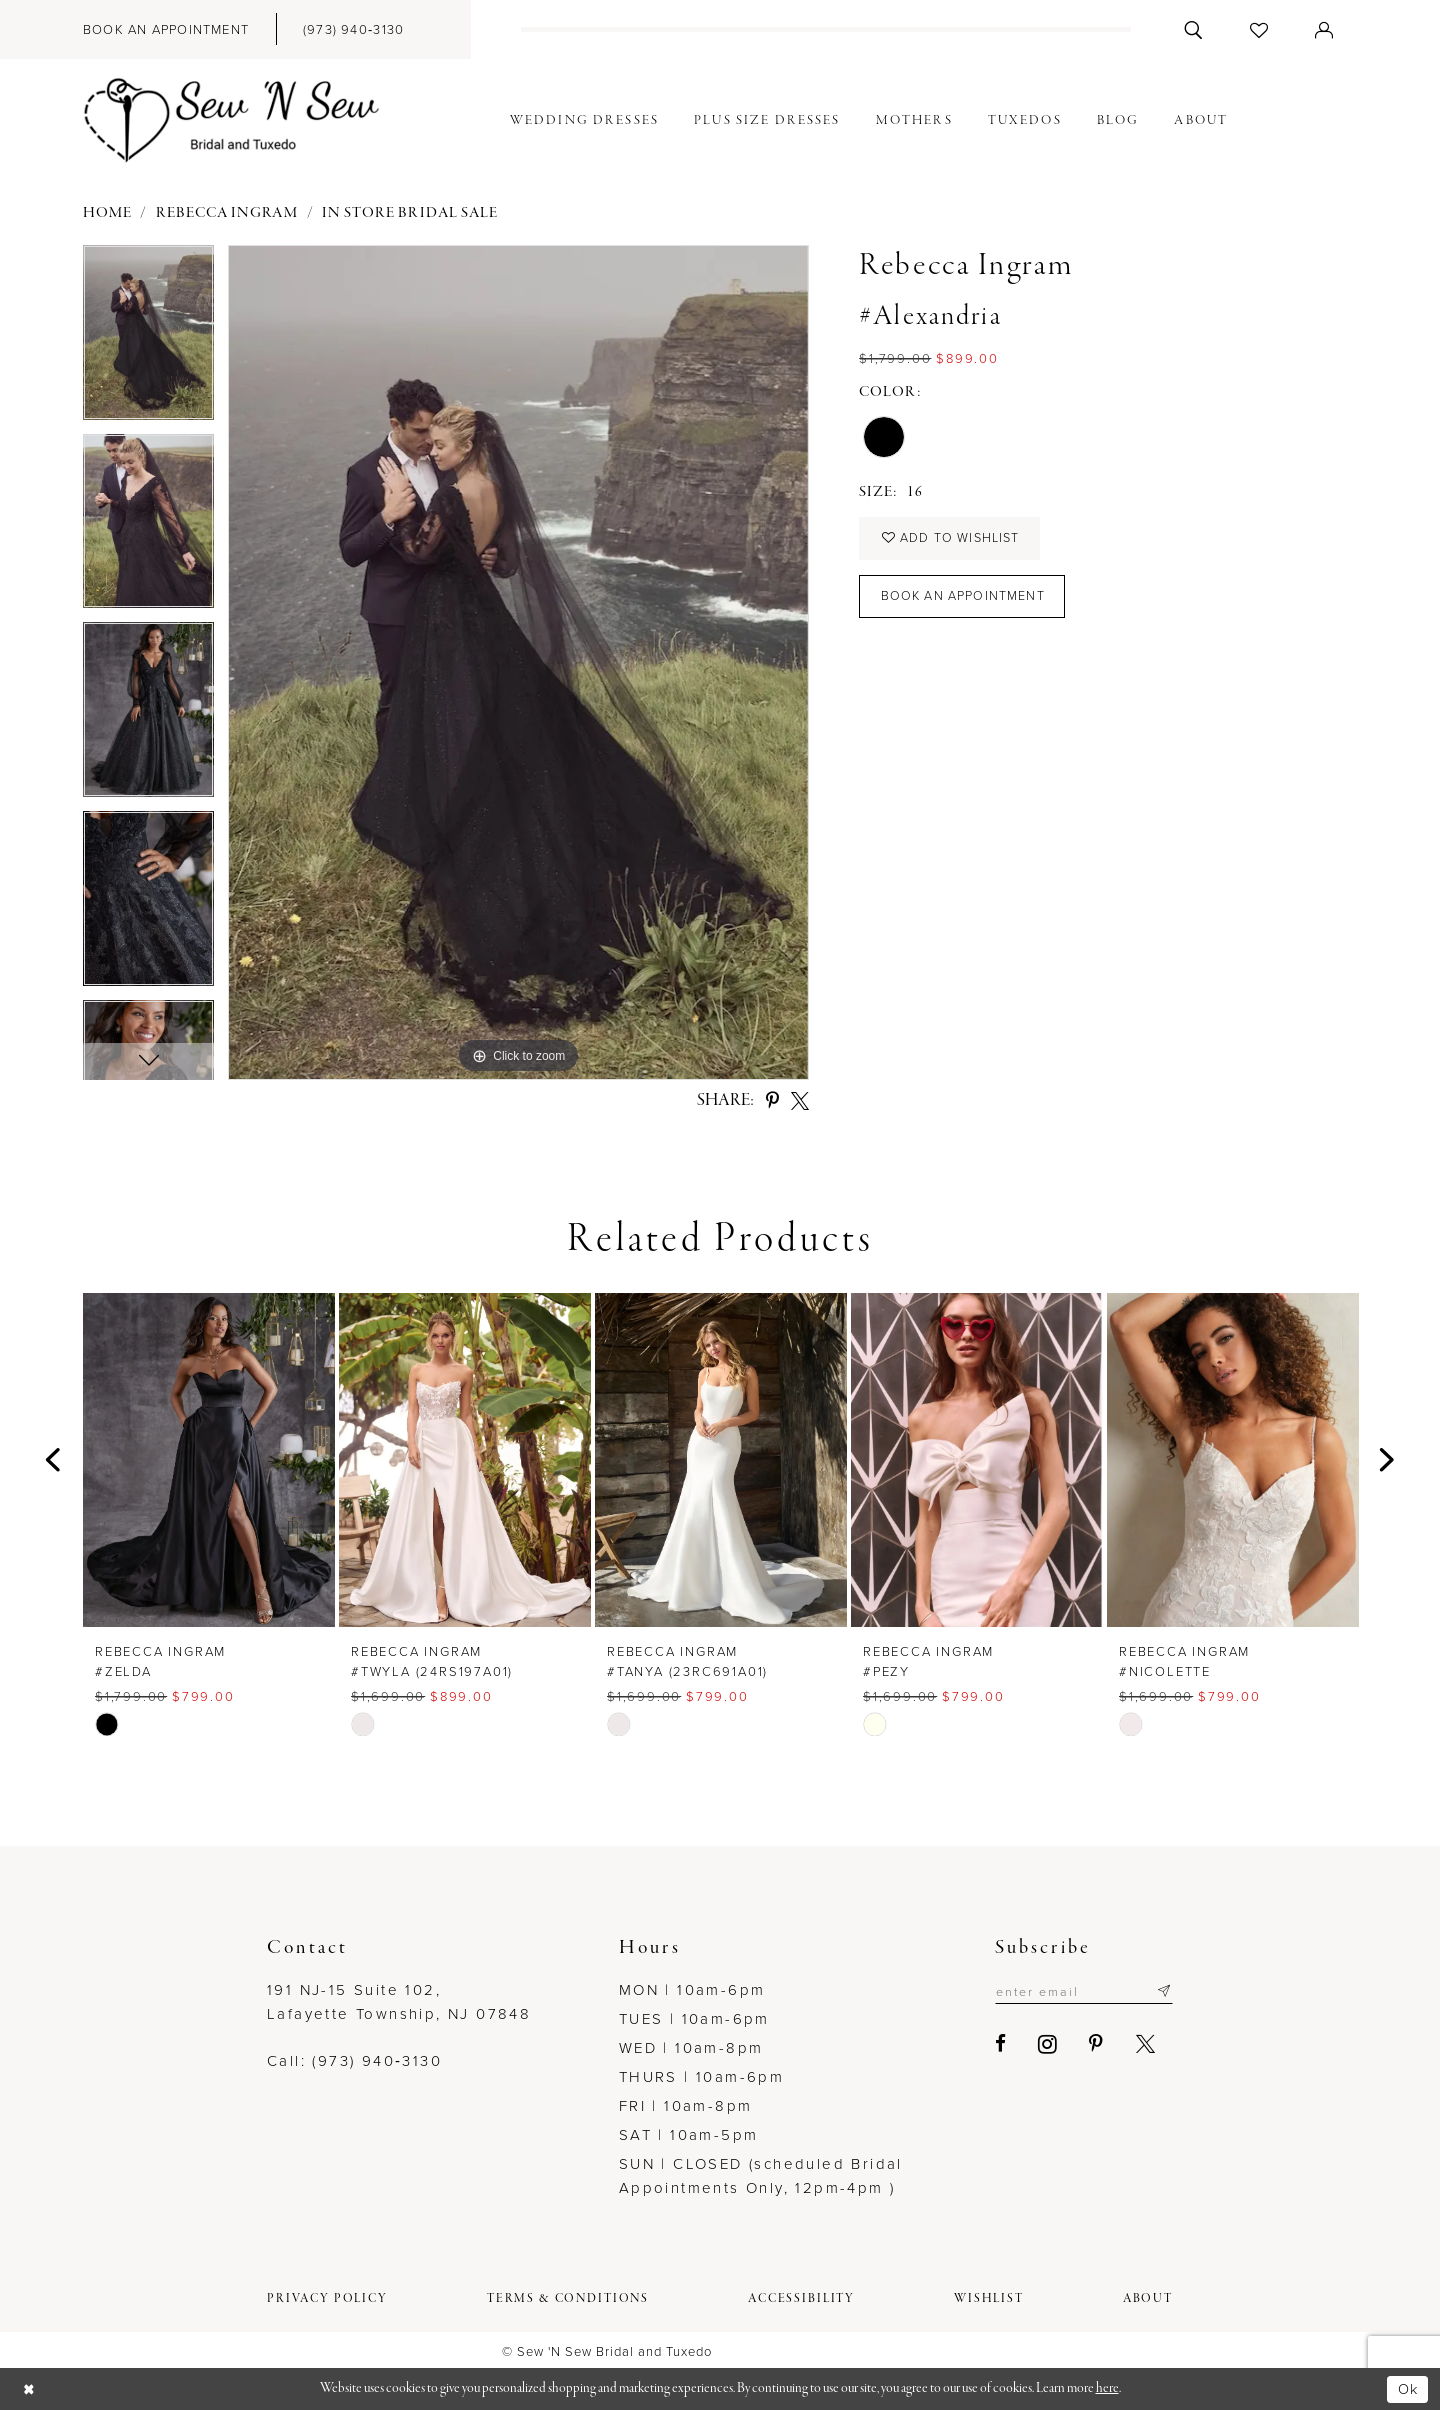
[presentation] (209, 1459)
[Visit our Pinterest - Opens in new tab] (1091, 2044)
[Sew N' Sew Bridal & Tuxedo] (232, 121)
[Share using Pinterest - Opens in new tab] (772, 1101)
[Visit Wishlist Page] (1259, 29)
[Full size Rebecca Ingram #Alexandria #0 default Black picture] (518, 662)
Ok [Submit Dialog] (1407, 2388)
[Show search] (1193, 29)
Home (107, 213)
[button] (1324, 29)
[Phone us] (353, 29)
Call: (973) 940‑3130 (354, 2061)
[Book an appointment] (166, 29)
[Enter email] (1080, 1991)
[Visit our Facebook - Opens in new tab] (994, 2044)
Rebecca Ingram (227, 213)
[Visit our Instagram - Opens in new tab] (1041, 2044)
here (1107, 2388)
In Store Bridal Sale (410, 213)
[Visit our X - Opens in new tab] (1139, 2044)
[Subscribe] (1163, 1991)
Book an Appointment (964, 599)
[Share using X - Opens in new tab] (800, 1101)
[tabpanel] (148, 339)
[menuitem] (166, 29)
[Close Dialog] (30, 2389)
